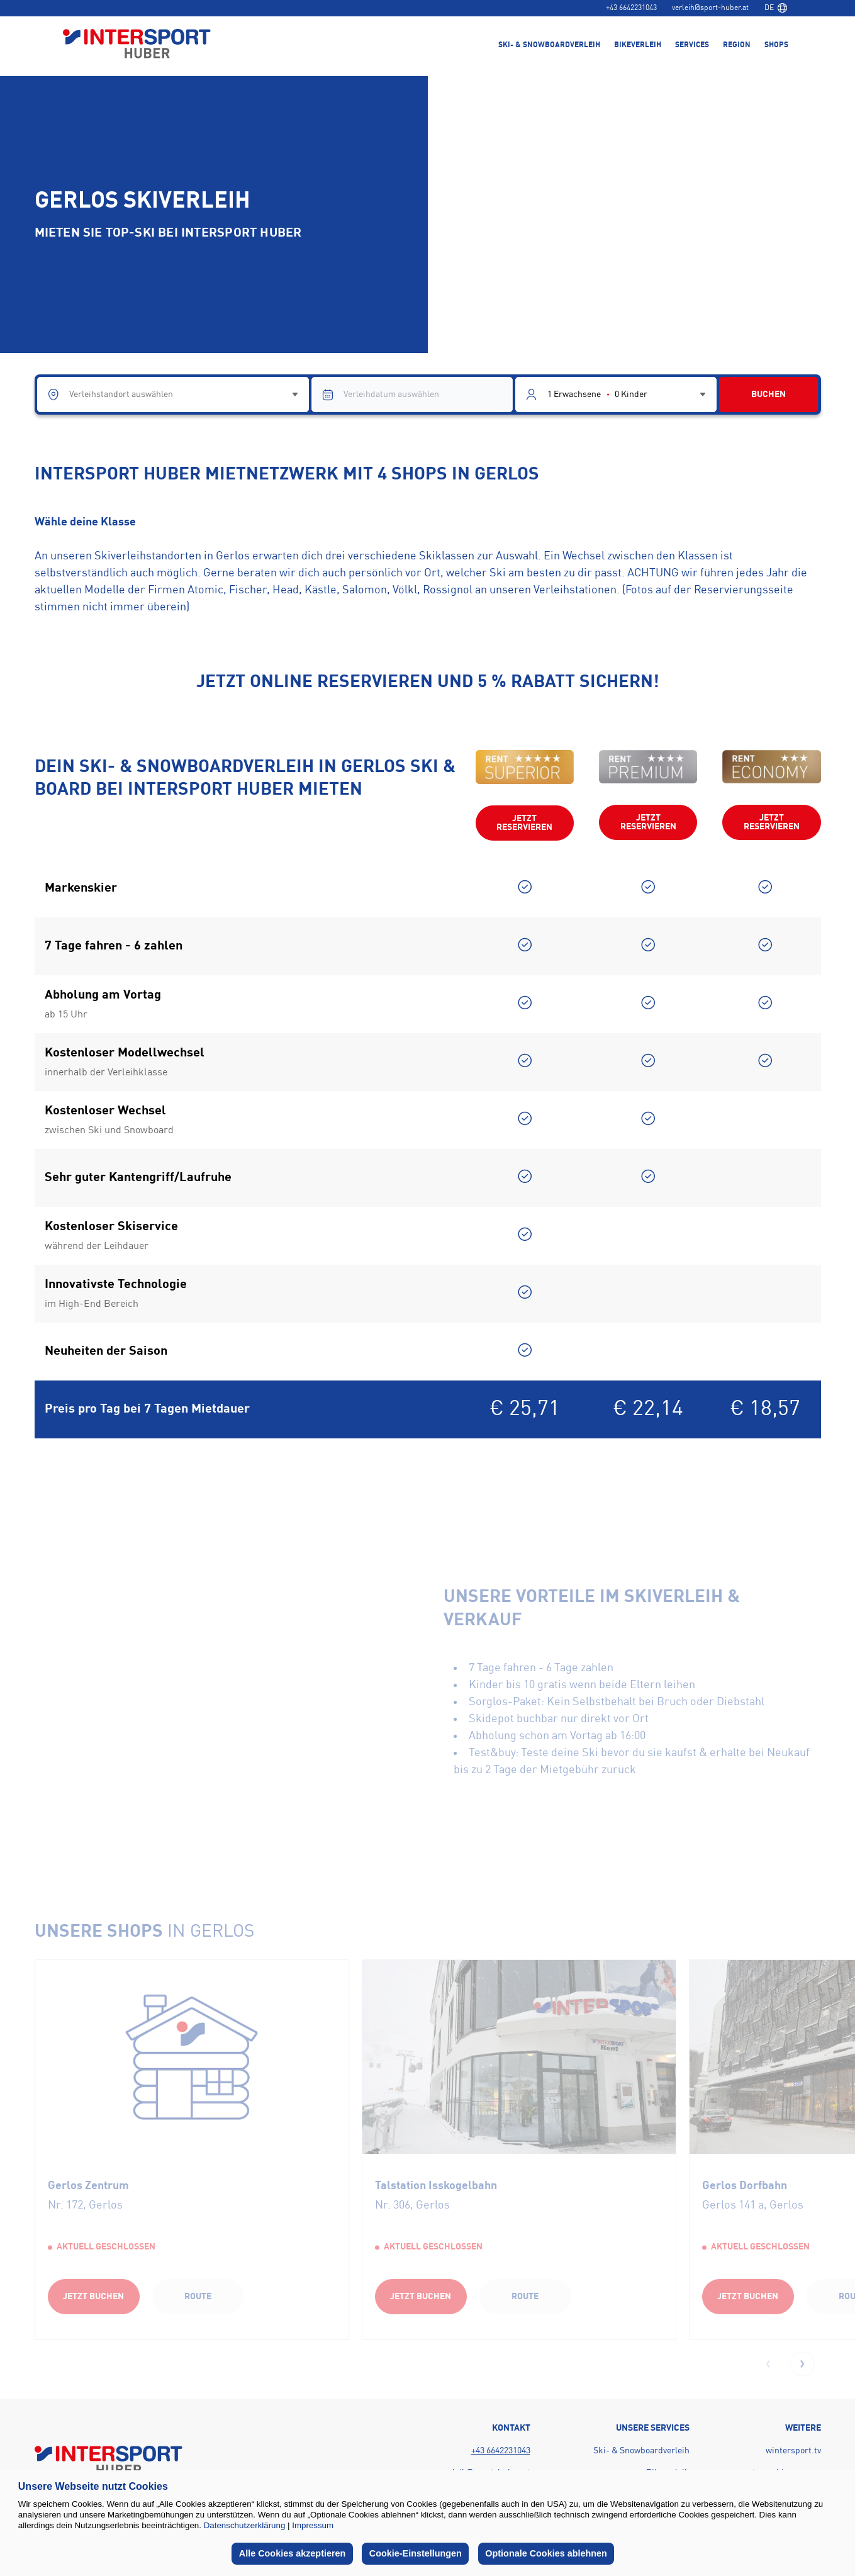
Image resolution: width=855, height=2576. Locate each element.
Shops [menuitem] (776, 45)
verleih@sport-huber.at (710, 8)
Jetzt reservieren (524, 823)
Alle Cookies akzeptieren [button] (292, 2553)
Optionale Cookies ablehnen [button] (546, 2553)
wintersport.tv (793, 2450)
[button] (802, 2364)
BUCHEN (768, 394)
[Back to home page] (137, 45)
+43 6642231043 (631, 8)
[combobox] (776, 8)
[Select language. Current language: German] (776, 8)
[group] (191, 2149)
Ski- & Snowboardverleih (641, 2450)
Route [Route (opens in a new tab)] (197, 2296)
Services (692, 45)
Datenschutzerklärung (245, 2525)
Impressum (312, 2525)
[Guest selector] (616, 394)
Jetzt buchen (93, 2296)
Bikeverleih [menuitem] (637, 45)
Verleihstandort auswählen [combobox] (121, 394)
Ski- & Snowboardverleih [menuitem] (549, 45)
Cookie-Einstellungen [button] (415, 2553)
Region (737, 45)
